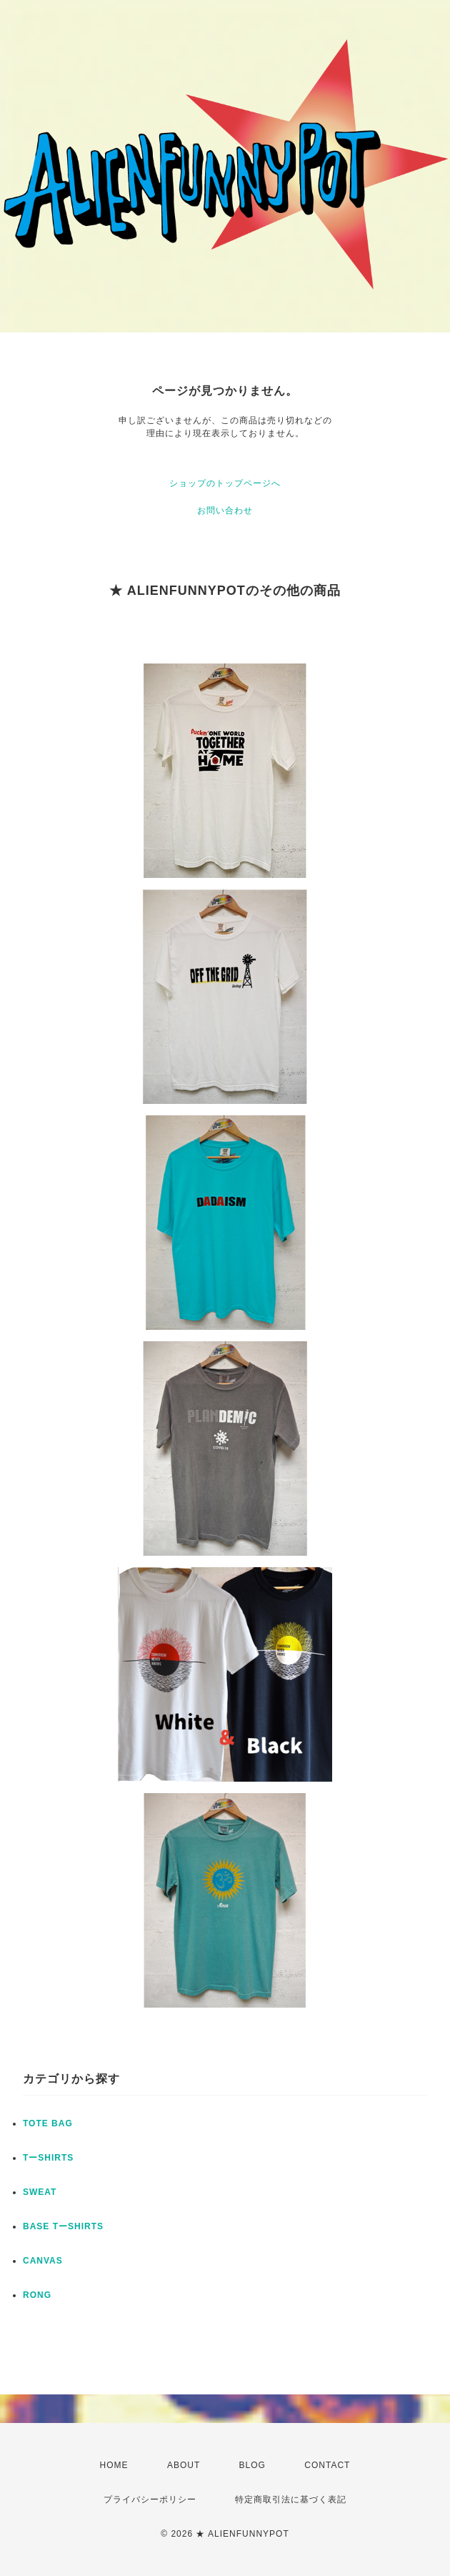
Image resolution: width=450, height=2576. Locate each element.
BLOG (252, 2465)
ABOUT (183, 2465)
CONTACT (327, 2465)
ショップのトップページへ (225, 483)
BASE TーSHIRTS (63, 2226)
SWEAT (39, 2192)
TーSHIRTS (48, 2158)
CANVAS (43, 2261)
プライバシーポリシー (150, 2499)
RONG (37, 2295)
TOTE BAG (48, 2123)
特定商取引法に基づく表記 (290, 2499)
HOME (114, 2465)
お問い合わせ (225, 510)
